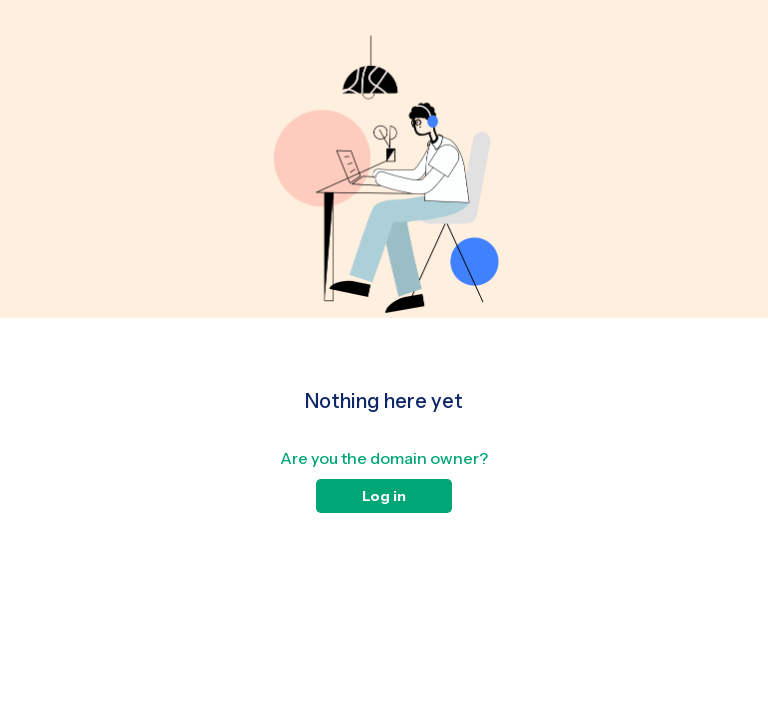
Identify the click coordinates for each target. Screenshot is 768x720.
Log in (384, 496)
